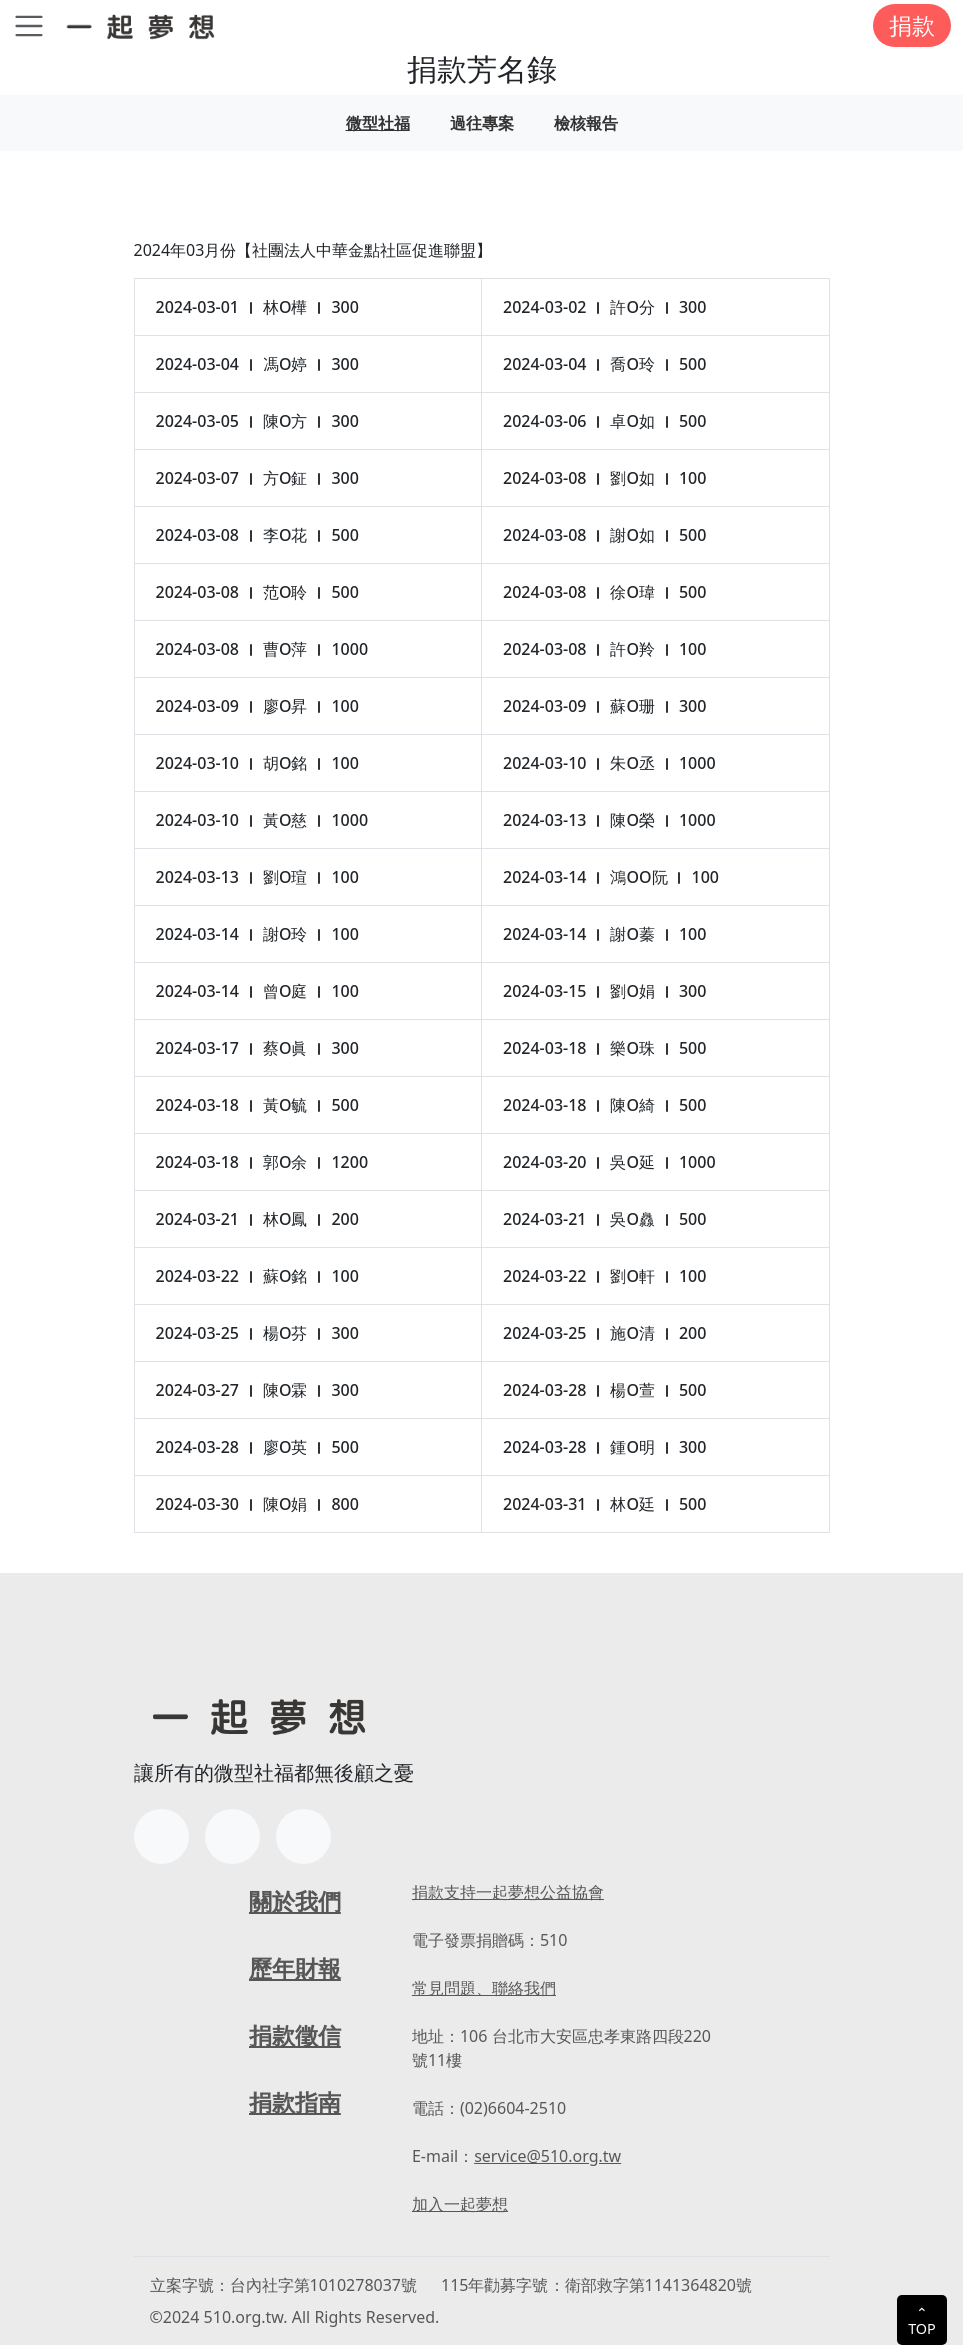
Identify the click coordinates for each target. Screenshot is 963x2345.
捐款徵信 (295, 2035)
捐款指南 (295, 2102)
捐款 (912, 25)
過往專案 (482, 123)
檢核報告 (586, 123)
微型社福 (378, 123)
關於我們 (295, 1901)
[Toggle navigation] (29, 26)
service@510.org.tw (547, 2156)
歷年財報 (295, 1968)
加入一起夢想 (460, 2204)
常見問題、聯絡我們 (484, 1988)
